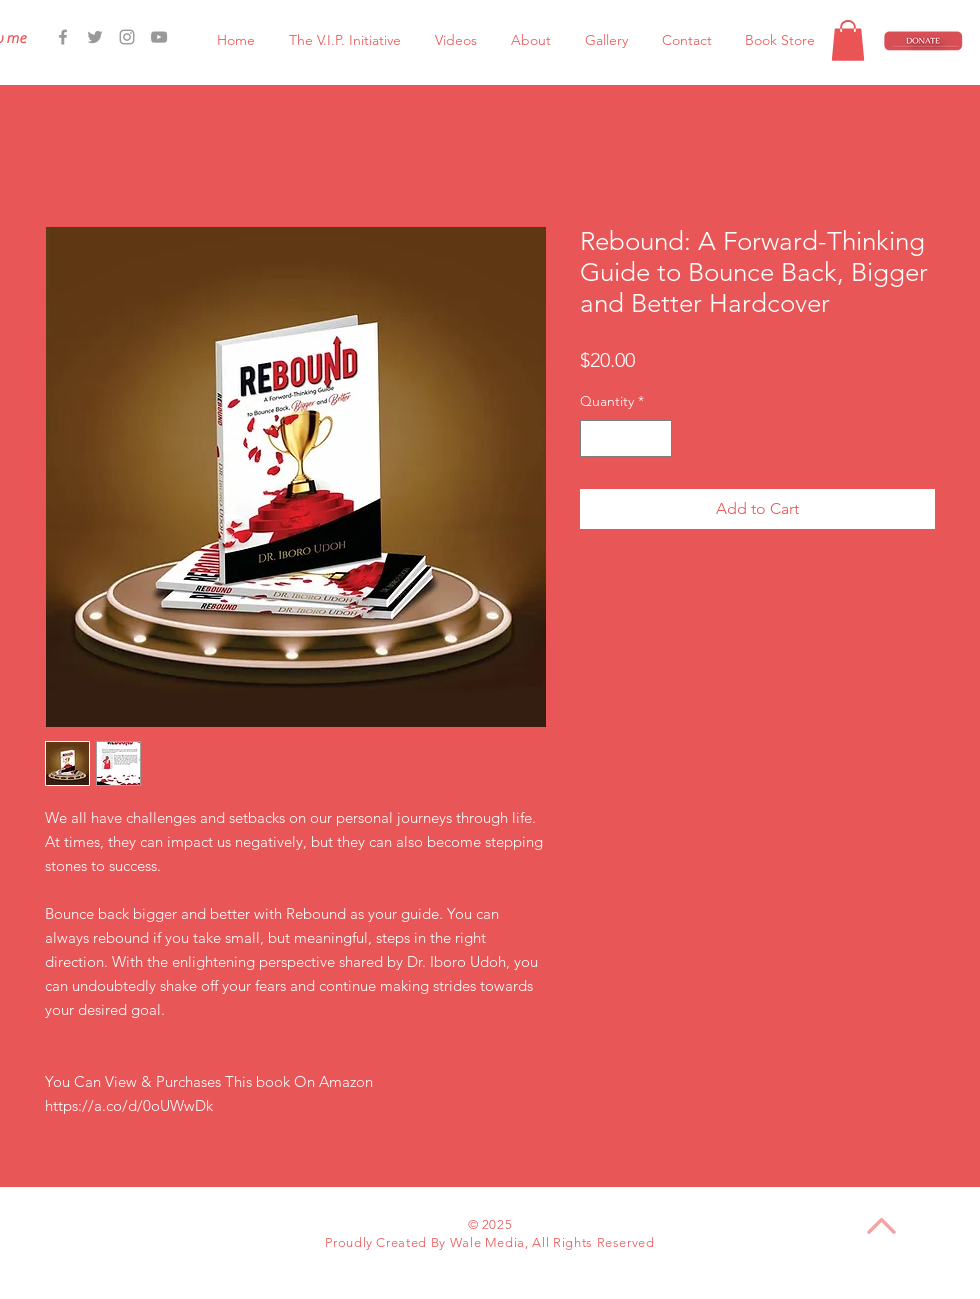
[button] (848, 40)
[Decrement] (595, 438)
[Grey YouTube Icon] (159, 37)
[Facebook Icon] (63, 37)
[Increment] (656, 438)
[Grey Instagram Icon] (127, 37)
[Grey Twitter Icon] (95, 37)
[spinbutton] (626, 438)
